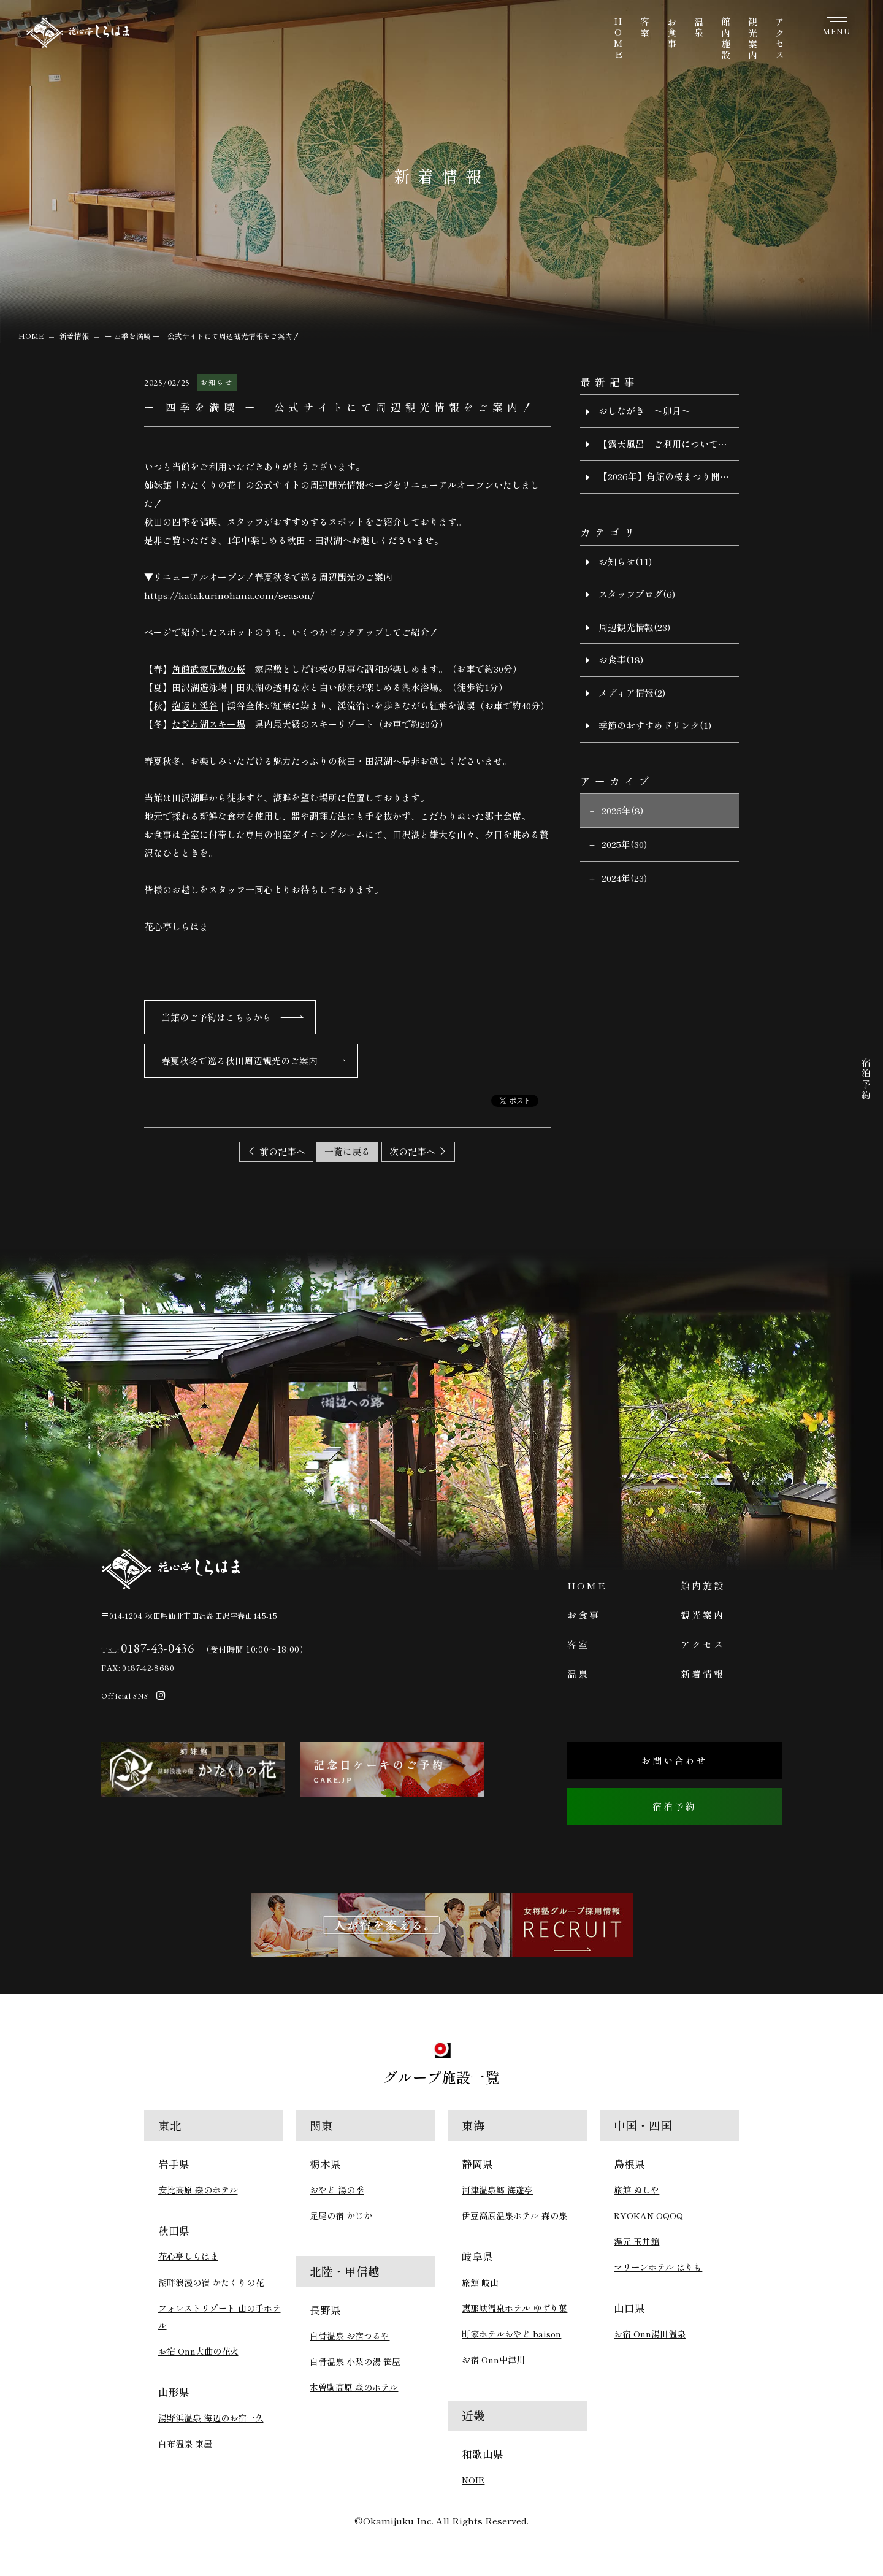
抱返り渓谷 (195, 705)
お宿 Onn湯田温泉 (650, 2334)
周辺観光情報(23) (634, 627)
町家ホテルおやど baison (511, 2334)
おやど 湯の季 (337, 2190)
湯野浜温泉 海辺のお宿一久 (211, 2418)
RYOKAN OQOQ (648, 2215)
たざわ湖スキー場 (208, 723)
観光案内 (753, 39)
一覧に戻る (347, 1151)
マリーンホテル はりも (658, 2267)
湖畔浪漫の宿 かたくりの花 (211, 2282)
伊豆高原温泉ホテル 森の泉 (514, 2215)
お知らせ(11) (625, 561)
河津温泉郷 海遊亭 (497, 2190)
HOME (617, 39)
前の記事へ (282, 1151)
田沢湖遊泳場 (199, 687)
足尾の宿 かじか (341, 2215)
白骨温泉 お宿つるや (349, 2335)
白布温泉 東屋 (185, 2443)
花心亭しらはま (188, 2256)
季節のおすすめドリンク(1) (654, 725)
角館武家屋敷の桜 (208, 668)
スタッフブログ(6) (636, 593)
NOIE (473, 2480)
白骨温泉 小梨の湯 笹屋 (355, 2361)
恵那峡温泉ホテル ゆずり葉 (514, 2308)
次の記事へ (412, 1151)
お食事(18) (620, 659)
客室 (644, 28)
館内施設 (726, 39)
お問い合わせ (674, 1760)
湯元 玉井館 (636, 2241)
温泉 (699, 28)
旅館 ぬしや (636, 2190)
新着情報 (703, 1673)
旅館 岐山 (480, 2282)
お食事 (671, 33)
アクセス (780, 39)
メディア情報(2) (631, 692)
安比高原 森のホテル (198, 2190)
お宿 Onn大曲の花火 (198, 2351)
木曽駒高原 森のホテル (354, 2387)
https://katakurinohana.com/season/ (229, 595)
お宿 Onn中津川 (493, 2359)
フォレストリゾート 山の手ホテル (219, 2316)
